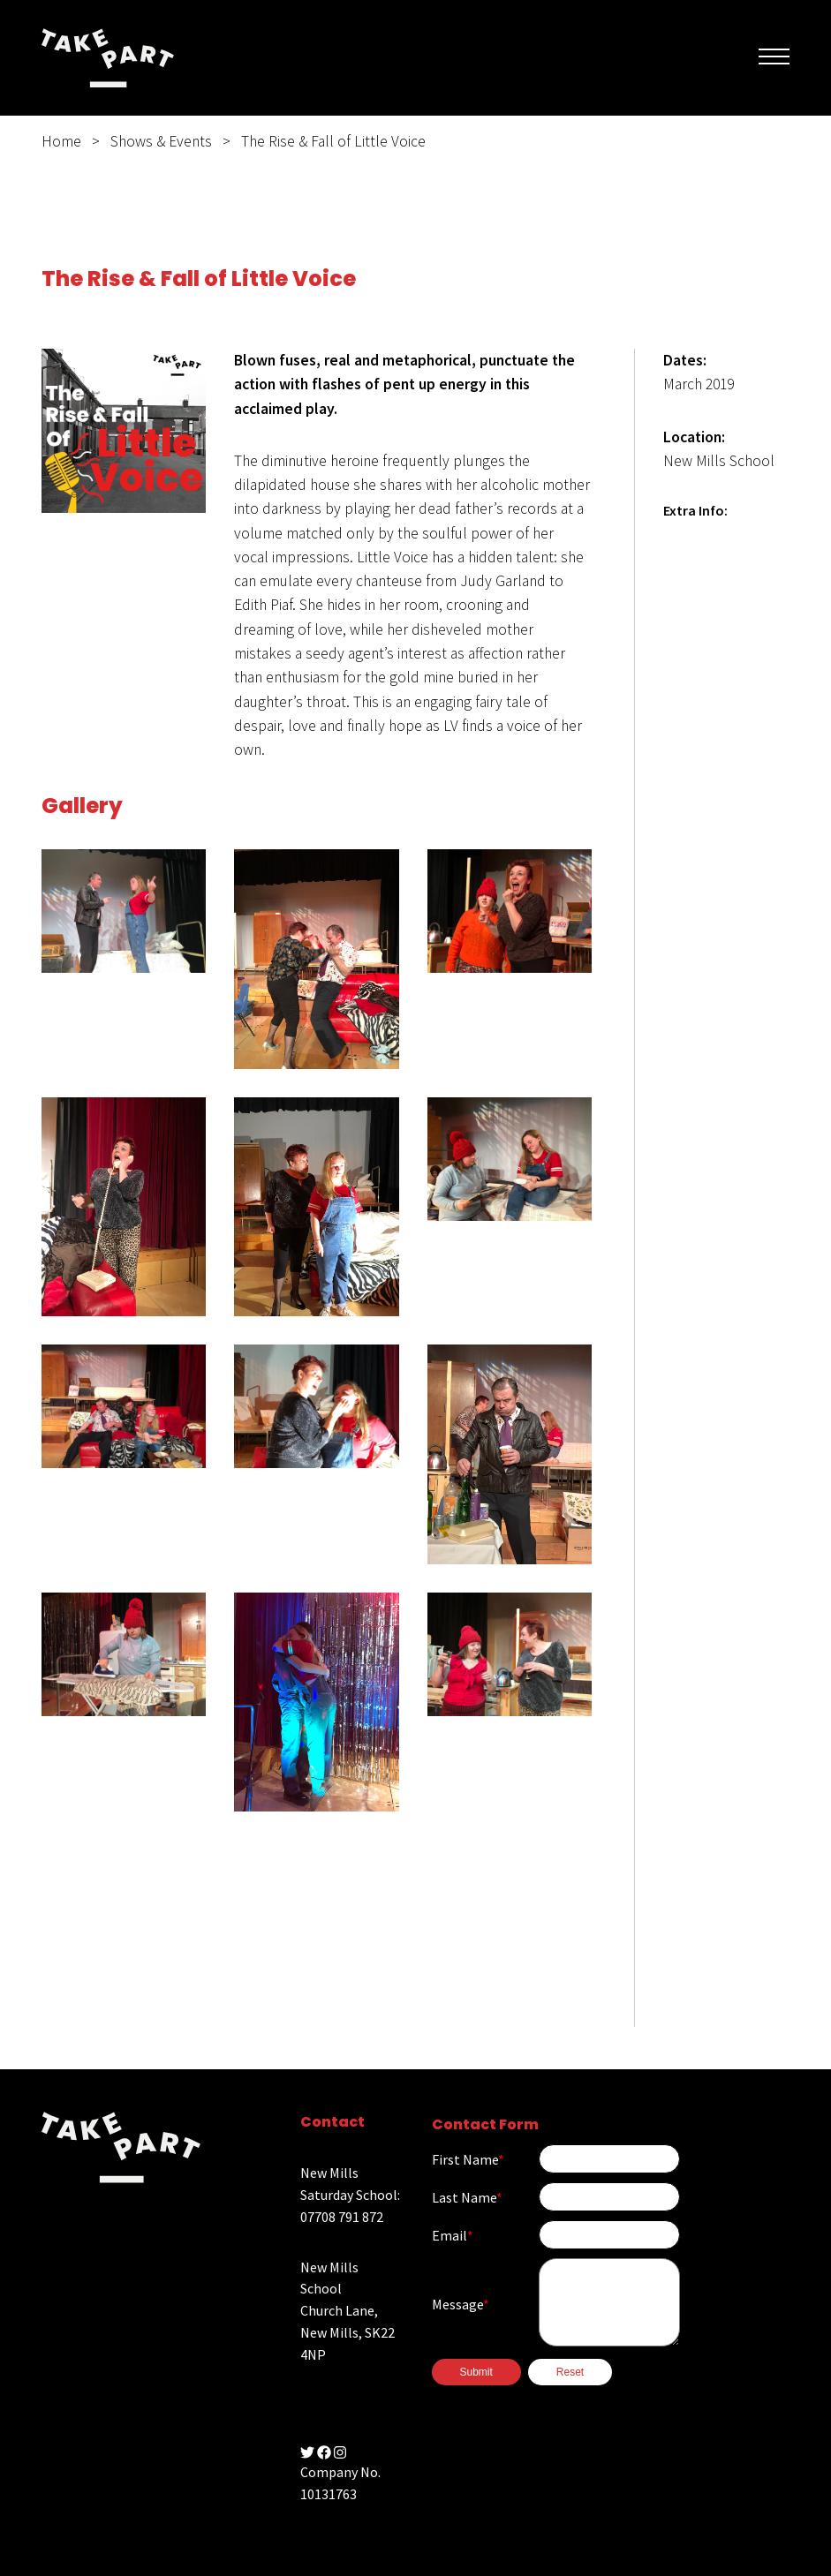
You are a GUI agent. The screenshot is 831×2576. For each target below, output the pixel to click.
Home (61, 141)
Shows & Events (161, 141)
